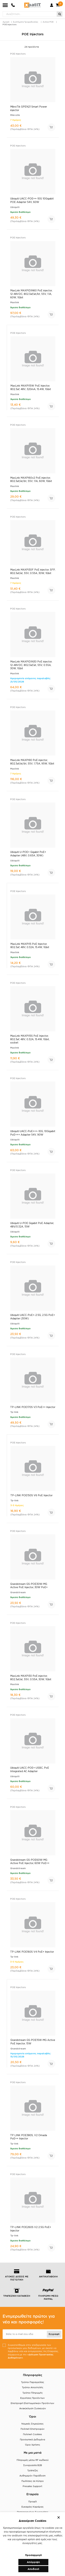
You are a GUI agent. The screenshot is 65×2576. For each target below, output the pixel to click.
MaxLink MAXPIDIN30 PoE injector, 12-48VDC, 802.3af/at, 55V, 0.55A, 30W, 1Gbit (31, 665)
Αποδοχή (33, 2569)
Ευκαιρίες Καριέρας (32, 2506)
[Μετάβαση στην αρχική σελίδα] (32, 5)
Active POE (48, 22)
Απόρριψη (33, 2562)
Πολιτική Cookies (32, 2434)
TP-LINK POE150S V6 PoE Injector (31, 1495)
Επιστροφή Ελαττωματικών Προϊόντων (32, 2403)
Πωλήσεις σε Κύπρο (32, 2481)
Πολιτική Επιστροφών (33, 2429)
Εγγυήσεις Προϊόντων (32, 2398)
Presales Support (32, 2486)
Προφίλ (32, 2501)
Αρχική (6, 22)
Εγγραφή (54, 2334)
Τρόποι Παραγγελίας (32, 2382)
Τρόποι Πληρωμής (32, 2392)
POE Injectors (9, 24)
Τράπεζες (32, 2470)
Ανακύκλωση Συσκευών (32, 2408)
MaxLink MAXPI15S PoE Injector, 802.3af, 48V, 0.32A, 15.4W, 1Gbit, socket (30, 1039)
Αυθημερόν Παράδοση (32, 2475)
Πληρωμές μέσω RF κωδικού (33, 2460)
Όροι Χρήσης (32, 2444)
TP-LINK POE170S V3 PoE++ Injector (32, 1407)
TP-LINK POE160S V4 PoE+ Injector (32, 1951)
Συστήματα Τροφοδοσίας (25, 22)
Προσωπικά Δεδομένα (32, 2439)
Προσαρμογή (33, 2555)
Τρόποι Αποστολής (32, 2387)
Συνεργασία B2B (32, 2465)
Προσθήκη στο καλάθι (51, 127)
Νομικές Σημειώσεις (32, 2423)
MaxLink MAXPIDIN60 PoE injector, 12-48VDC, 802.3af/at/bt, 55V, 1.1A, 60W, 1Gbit (31, 293)
